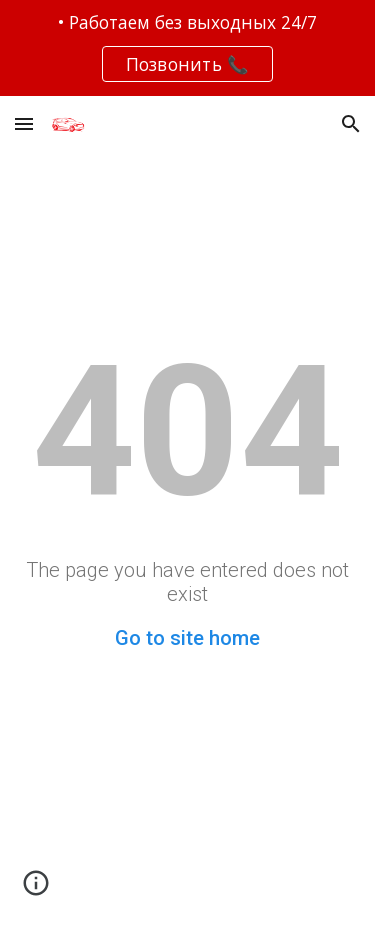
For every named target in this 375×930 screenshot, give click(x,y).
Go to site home (187, 638)
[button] (24, 123)
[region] (187, 48)
